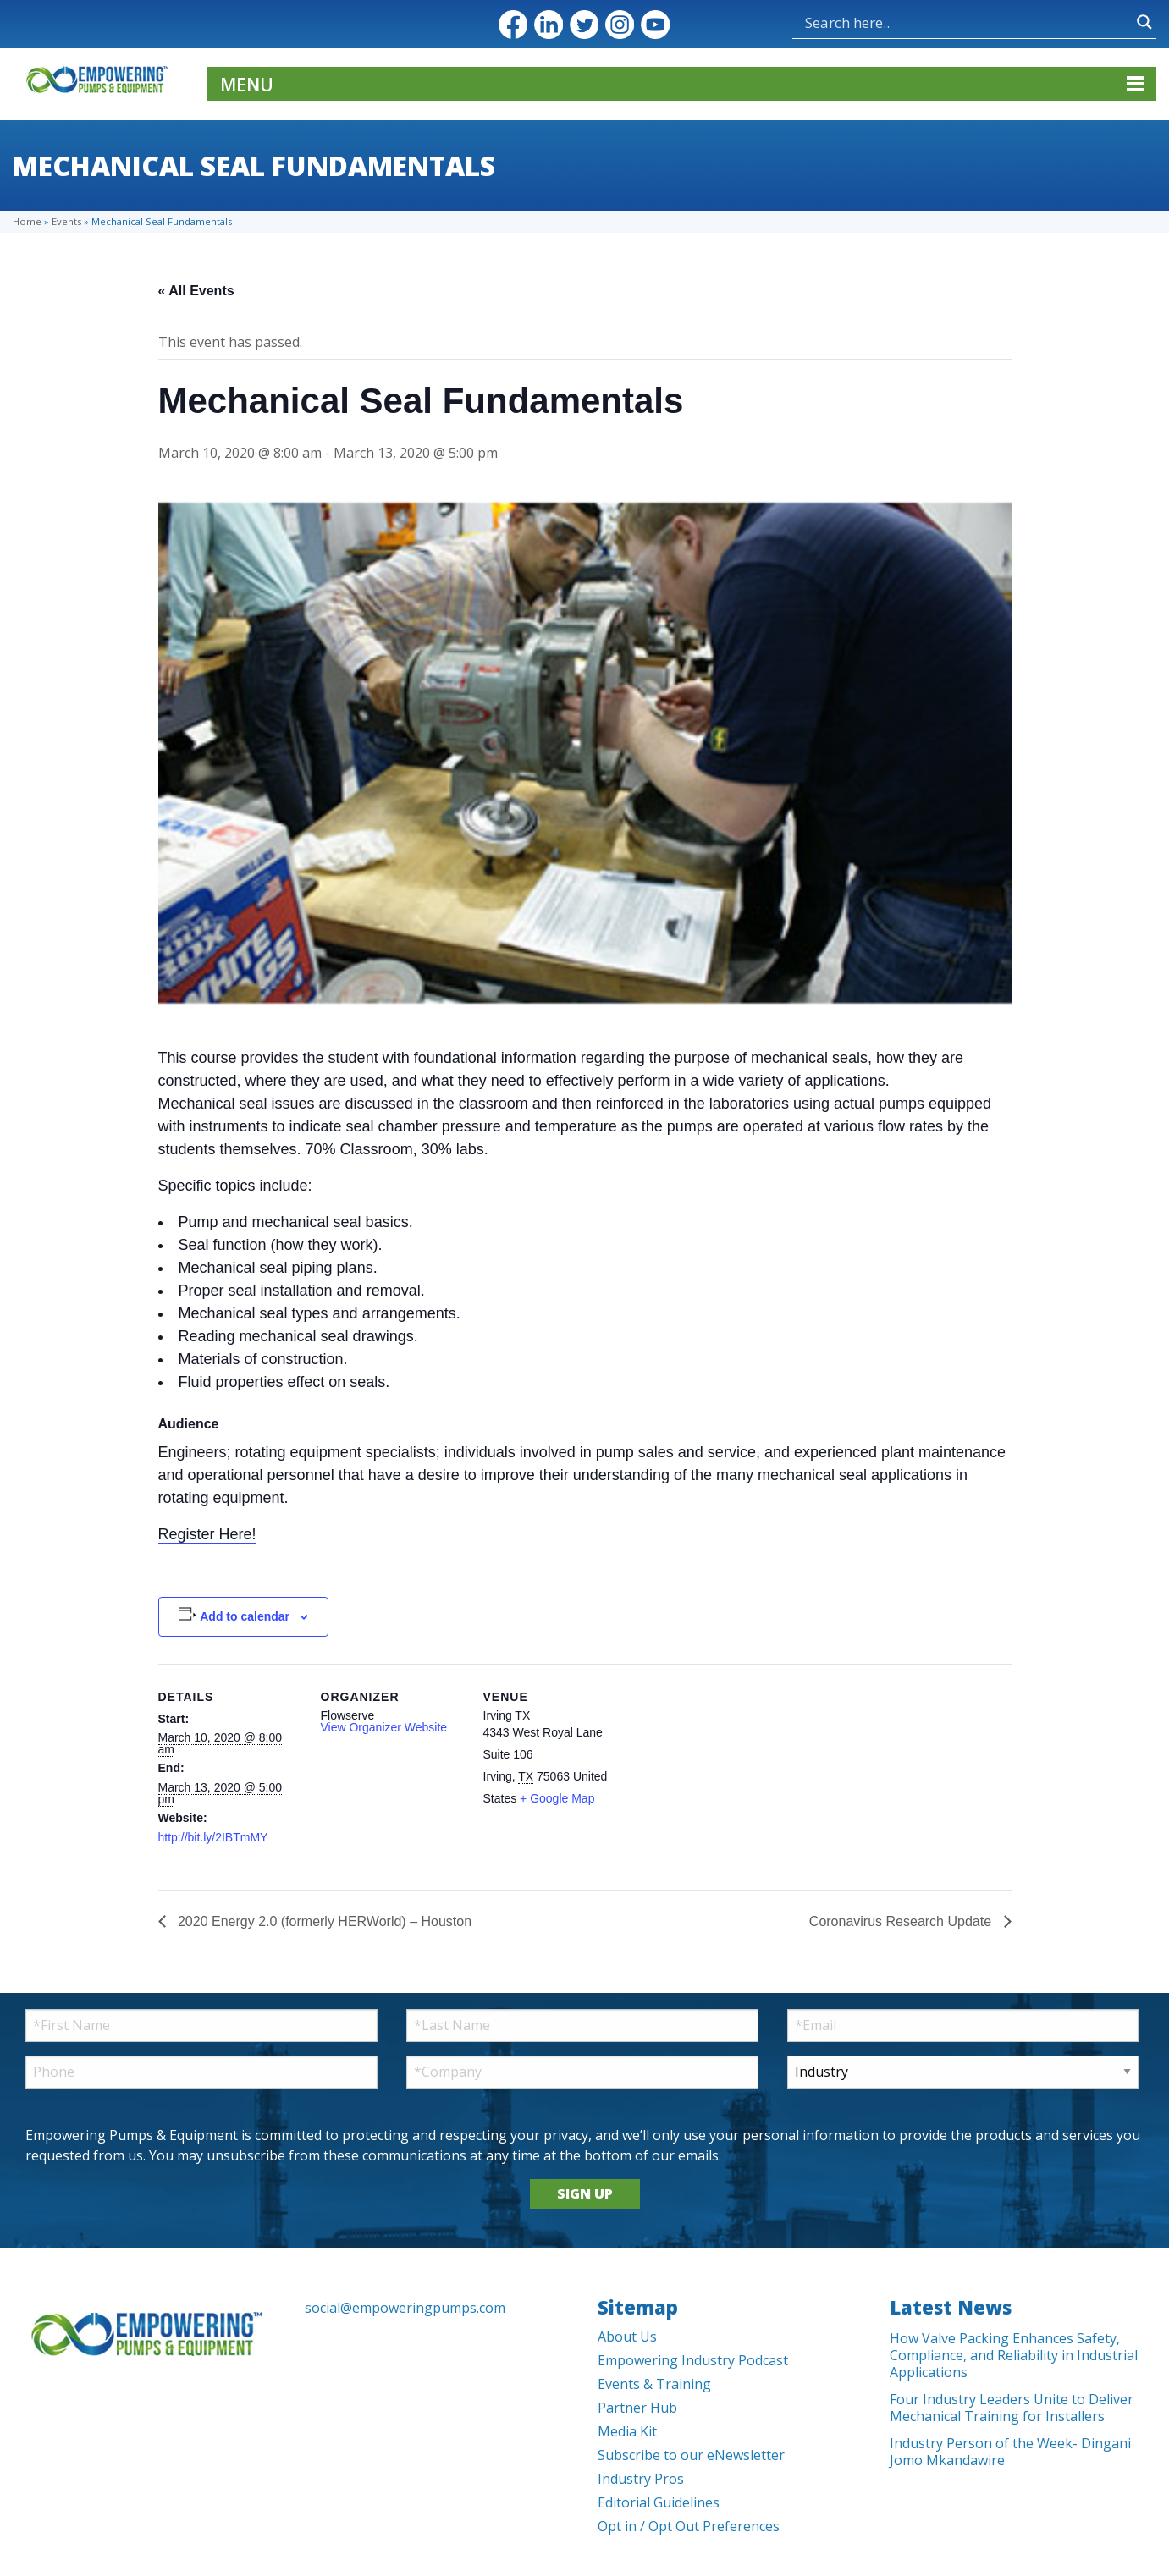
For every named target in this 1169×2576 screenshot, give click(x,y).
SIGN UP (585, 2193)
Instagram (619, 24)
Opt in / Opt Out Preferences (689, 2526)
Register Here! (207, 1534)
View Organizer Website (384, 1727)
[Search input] (966, 22)
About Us (627, 2336)
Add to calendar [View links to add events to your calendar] (244, 1616)
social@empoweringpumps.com (405, 2307)
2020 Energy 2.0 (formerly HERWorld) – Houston (323, 1921)
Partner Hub (637, 2407)
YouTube (655, 24)
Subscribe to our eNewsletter (691, 2455)
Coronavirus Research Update (902, 1921)
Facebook (513, 24)
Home (27, 221)
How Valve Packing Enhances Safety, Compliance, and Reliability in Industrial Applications (1014, 2355)
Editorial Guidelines (659, 2502)
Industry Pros (641, 2478)
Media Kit (627, 2431)
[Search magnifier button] (1144, 22)
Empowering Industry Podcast (693, 2360)
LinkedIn (548, 24)
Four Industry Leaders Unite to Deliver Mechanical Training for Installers (1011, 2407)
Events (66, 221)
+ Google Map (557, 1798)
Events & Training (654, 2384)
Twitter (584, 24)
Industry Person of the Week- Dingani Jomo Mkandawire (1010, 2451)
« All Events (196, 290)
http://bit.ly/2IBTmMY (213, 1837)
